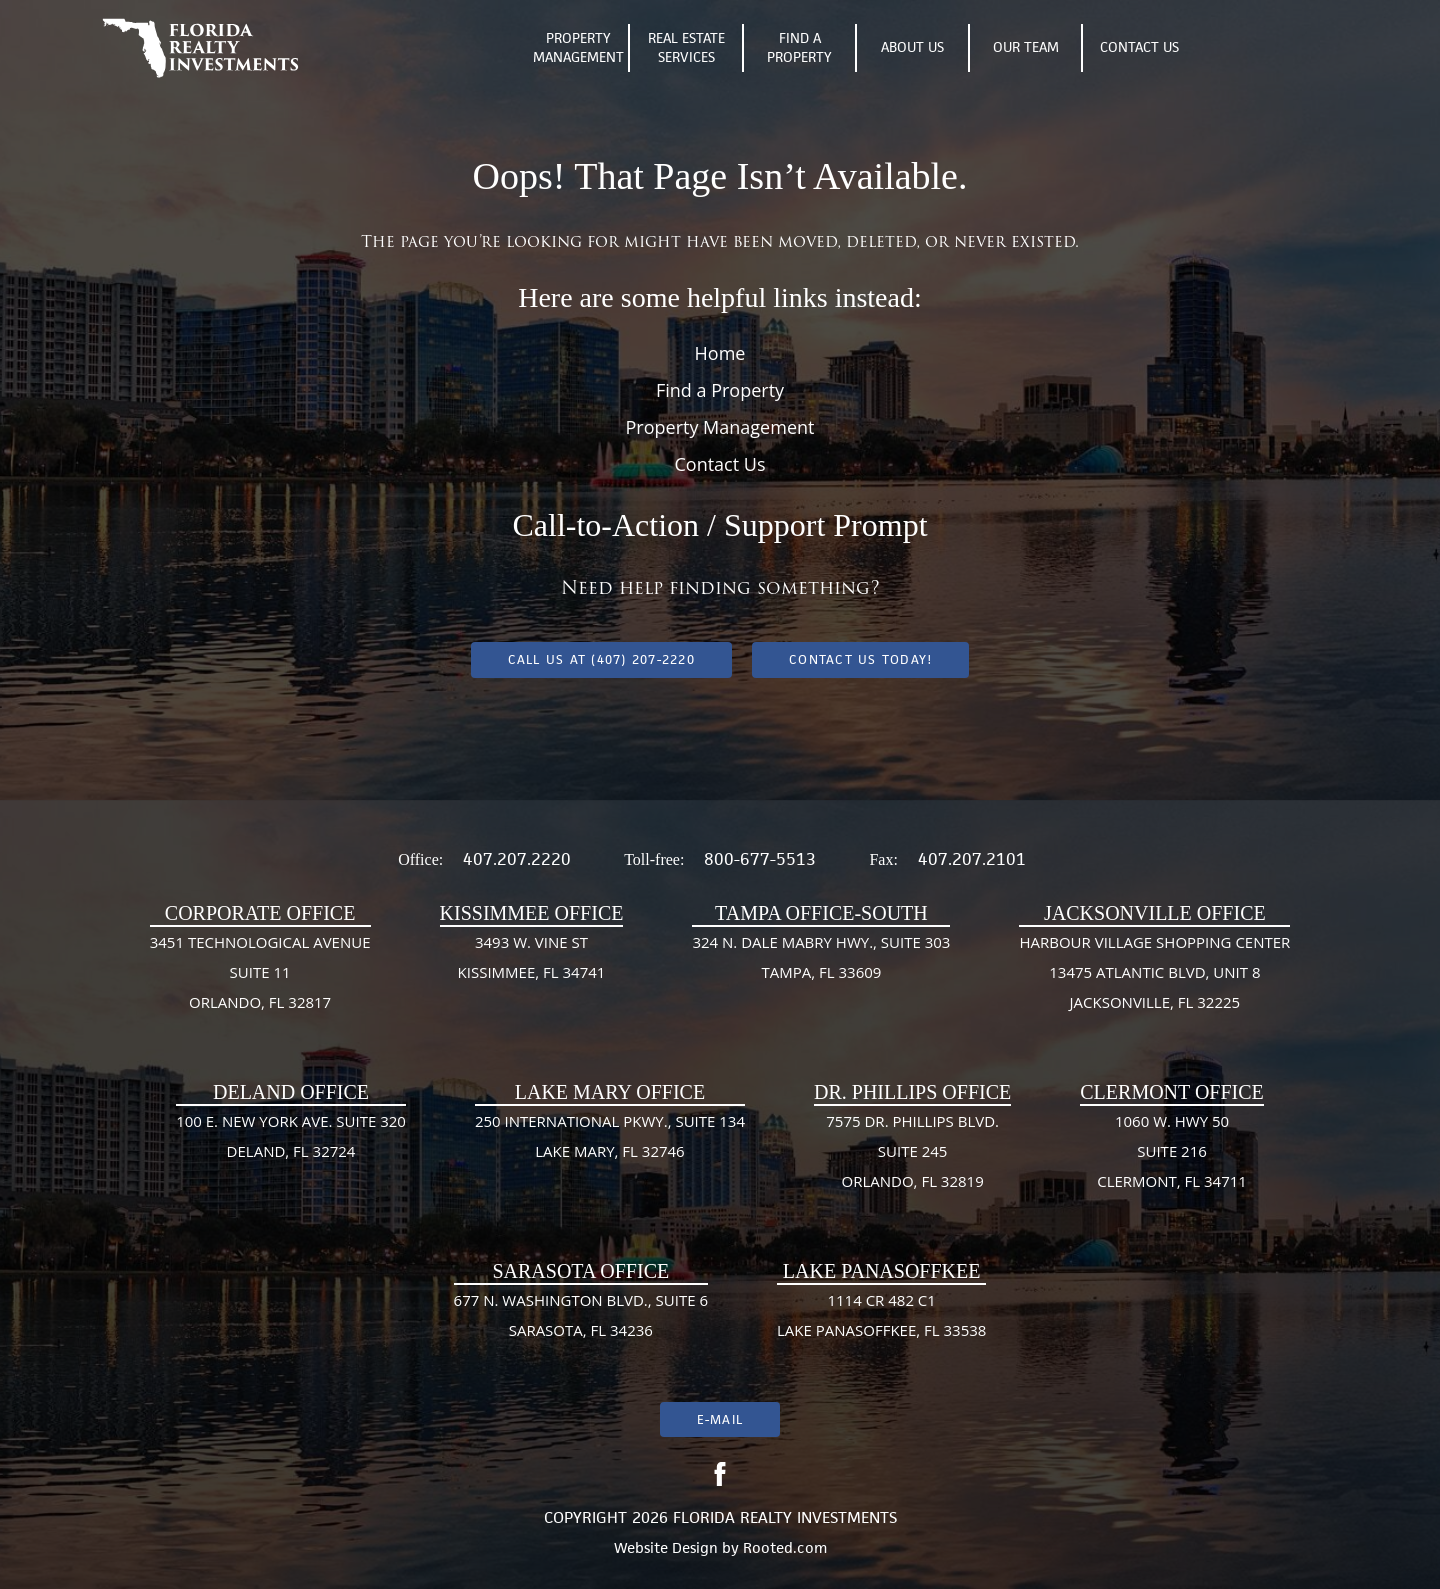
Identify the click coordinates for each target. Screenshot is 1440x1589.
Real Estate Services (686, 48)
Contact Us (1139, 47)
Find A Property (799, 48)
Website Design (666, 1547)
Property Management (578, 48)
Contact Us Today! (860, 659)
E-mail (720, 1419)
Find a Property (720, 390)
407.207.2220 (517, 859)
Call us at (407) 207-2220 (601, 659)
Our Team (1026, 47)
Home (720, 353)
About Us (912, 47)
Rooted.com (785, 1547)
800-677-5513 (760, 859)
